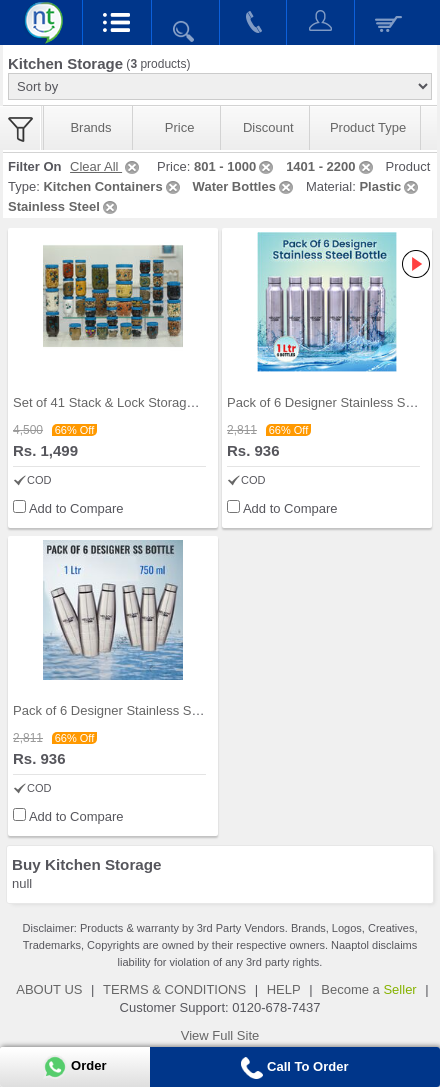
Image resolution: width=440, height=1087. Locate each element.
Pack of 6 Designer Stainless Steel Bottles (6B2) (152, 710)
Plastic (390, 186)
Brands (90, 127)
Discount (268, 127)
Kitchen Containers (112, 186)
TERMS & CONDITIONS (174, 989)
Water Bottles (244, 186)
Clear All (106, 166)
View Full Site (220, 1035)
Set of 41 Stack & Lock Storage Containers (136, 402)
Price (180, 127)
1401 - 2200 (330, 166)
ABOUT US (49, 989)
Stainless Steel (64, 206)
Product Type (368, 127)
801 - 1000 (235, 166)
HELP (284, 989)
